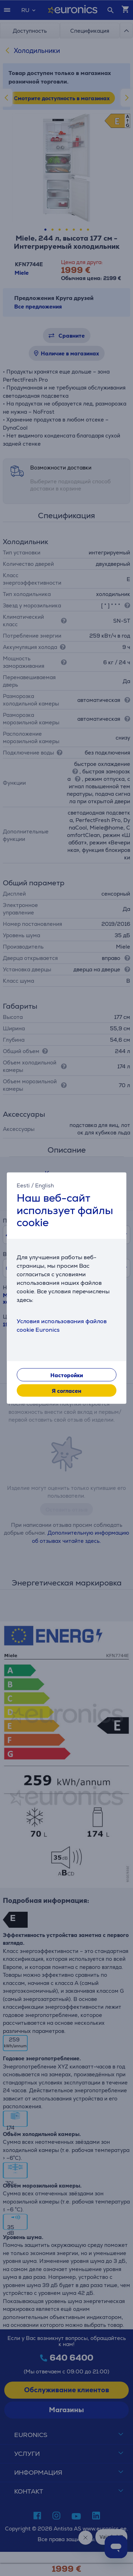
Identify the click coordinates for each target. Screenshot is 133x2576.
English (44, 1185)
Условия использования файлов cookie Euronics (62, 1325)
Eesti (23, 1185)
